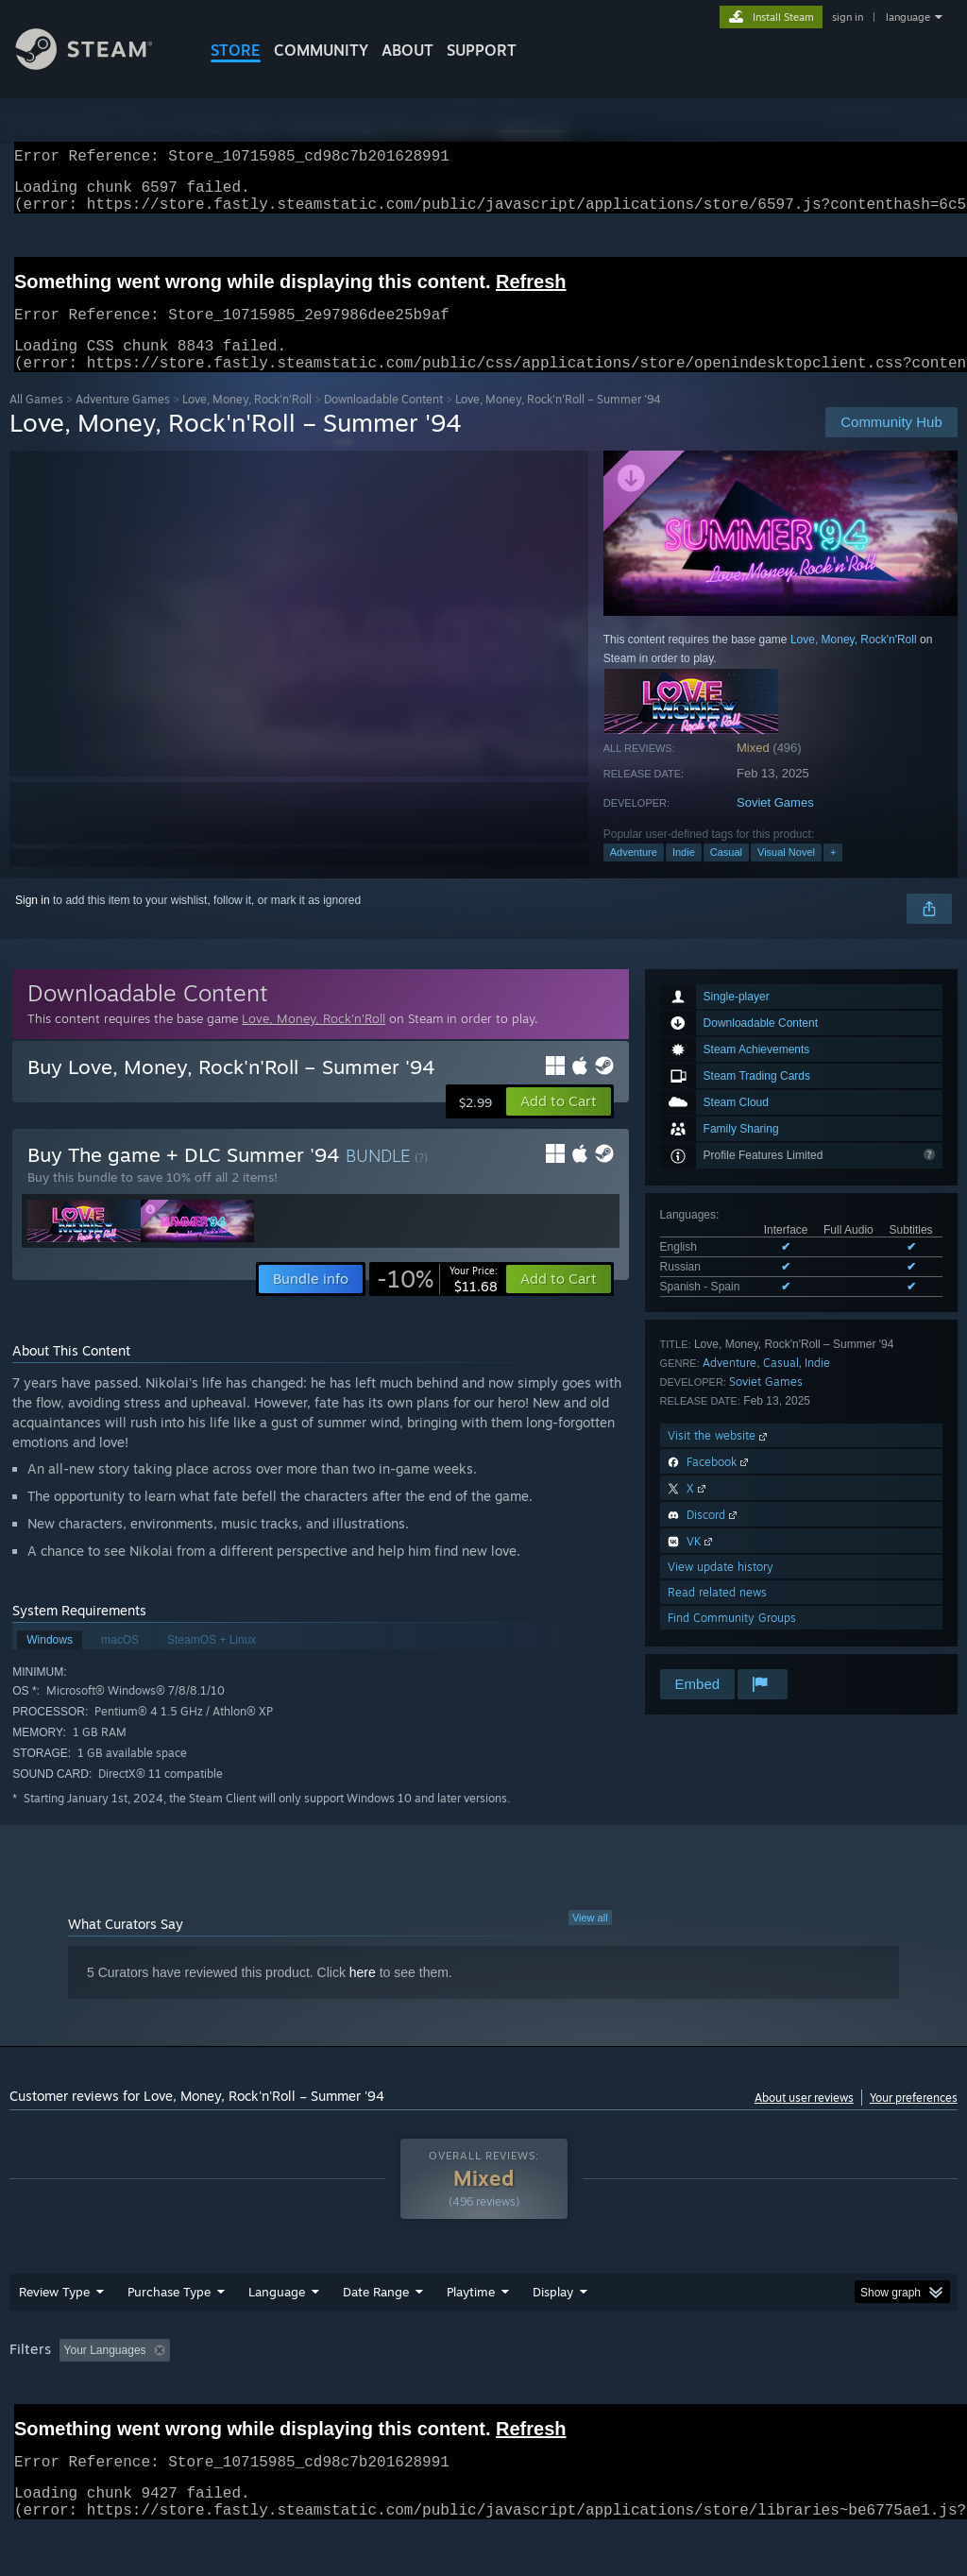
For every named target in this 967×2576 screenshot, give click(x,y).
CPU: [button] (832, 2373)
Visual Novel (786, 874)
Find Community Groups (732, 1640)
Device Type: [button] (46, 2398)
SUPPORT (482, 50)
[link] (437, 1302)
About (407, 50)
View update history (720, 1589)
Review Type (54, 2314)
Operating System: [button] (735, 2373)
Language (276, 2314)
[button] (558, 1124)
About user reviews (804, 2120)
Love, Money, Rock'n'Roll (247, 422)
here (362, 1995)
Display (553, 2314)
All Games (36, 422)
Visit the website (719, 1458)
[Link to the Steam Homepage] (98, 65)
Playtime (471, 2314)
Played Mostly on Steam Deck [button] (577, 2373)
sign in (847, 17)
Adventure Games (123, 422)
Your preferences (914, 2120)
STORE (236, 50)
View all (590, 1940)
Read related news (717, 1615)
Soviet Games (775, 825)
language (908, 17)
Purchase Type (169, 2314)
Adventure (633, 874)
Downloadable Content (383, 422)
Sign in (32, 923)
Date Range (376, 2314)
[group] (483, 2386)
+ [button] (833, 874)
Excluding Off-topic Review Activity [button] (295, 2373)
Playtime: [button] (441, 2373)
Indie (683, 874)
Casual (726, 874)
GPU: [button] (895, 2373)
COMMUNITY (321, 50)
